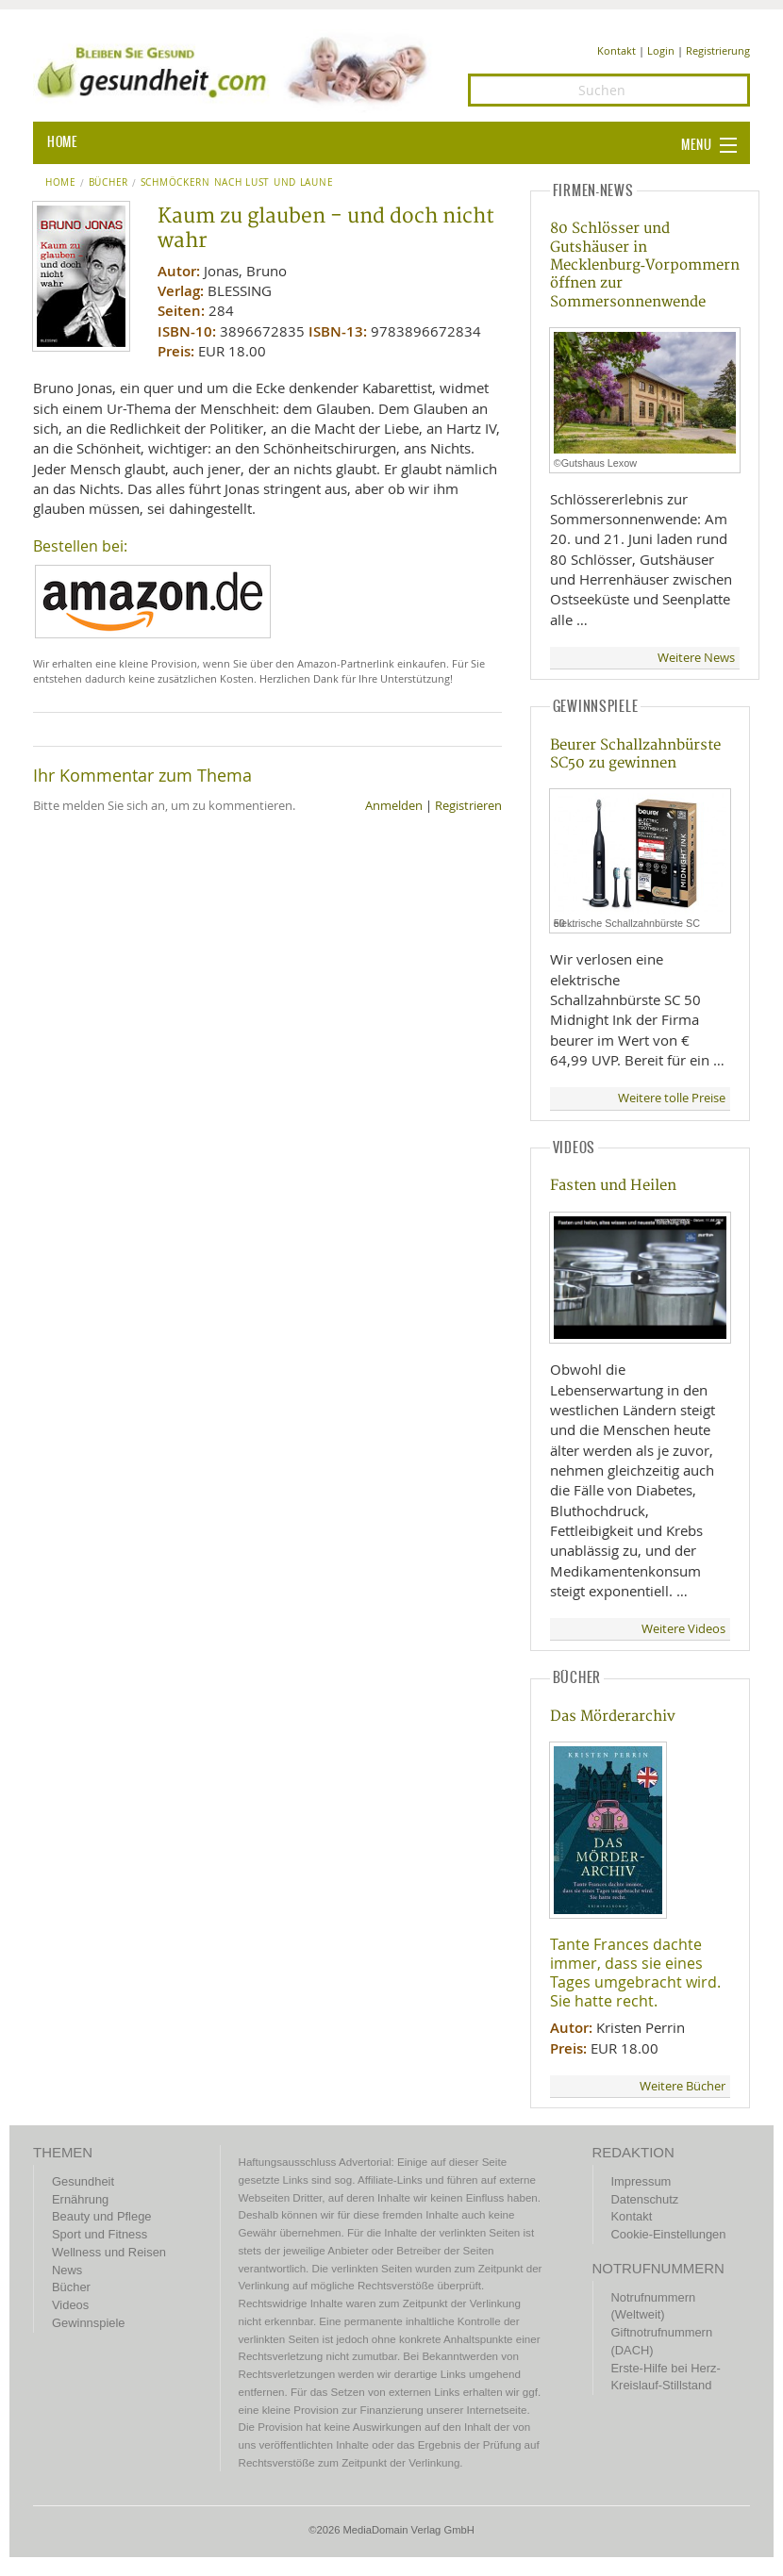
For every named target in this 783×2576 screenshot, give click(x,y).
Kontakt (616, 50)
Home (60, 183)
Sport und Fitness (99, 2234)
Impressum (641, 2181)
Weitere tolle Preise (671, 1098)
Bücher (108, 183)
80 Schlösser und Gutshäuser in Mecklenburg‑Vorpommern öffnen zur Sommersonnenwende (645, 265)
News (67, 2270)
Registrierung (718, 50)
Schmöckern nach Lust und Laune (237, 183)
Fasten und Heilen (613, 1186)
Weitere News (696, 658)
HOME (62, 142)
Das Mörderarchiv (612, 1717)
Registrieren (468, 806)
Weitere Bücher (682, 2086)
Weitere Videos (683, 1629)
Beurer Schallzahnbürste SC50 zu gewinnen (635, 754)
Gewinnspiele (88, 2323)
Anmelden (394, 806)
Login (661, 50)
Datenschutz (645, 2199)
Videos (70, 2305)
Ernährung (80, 2199)
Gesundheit (83, 2181)
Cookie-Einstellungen (668, 2234)
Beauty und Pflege (101, 2216)
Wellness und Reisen (109, 2252)
